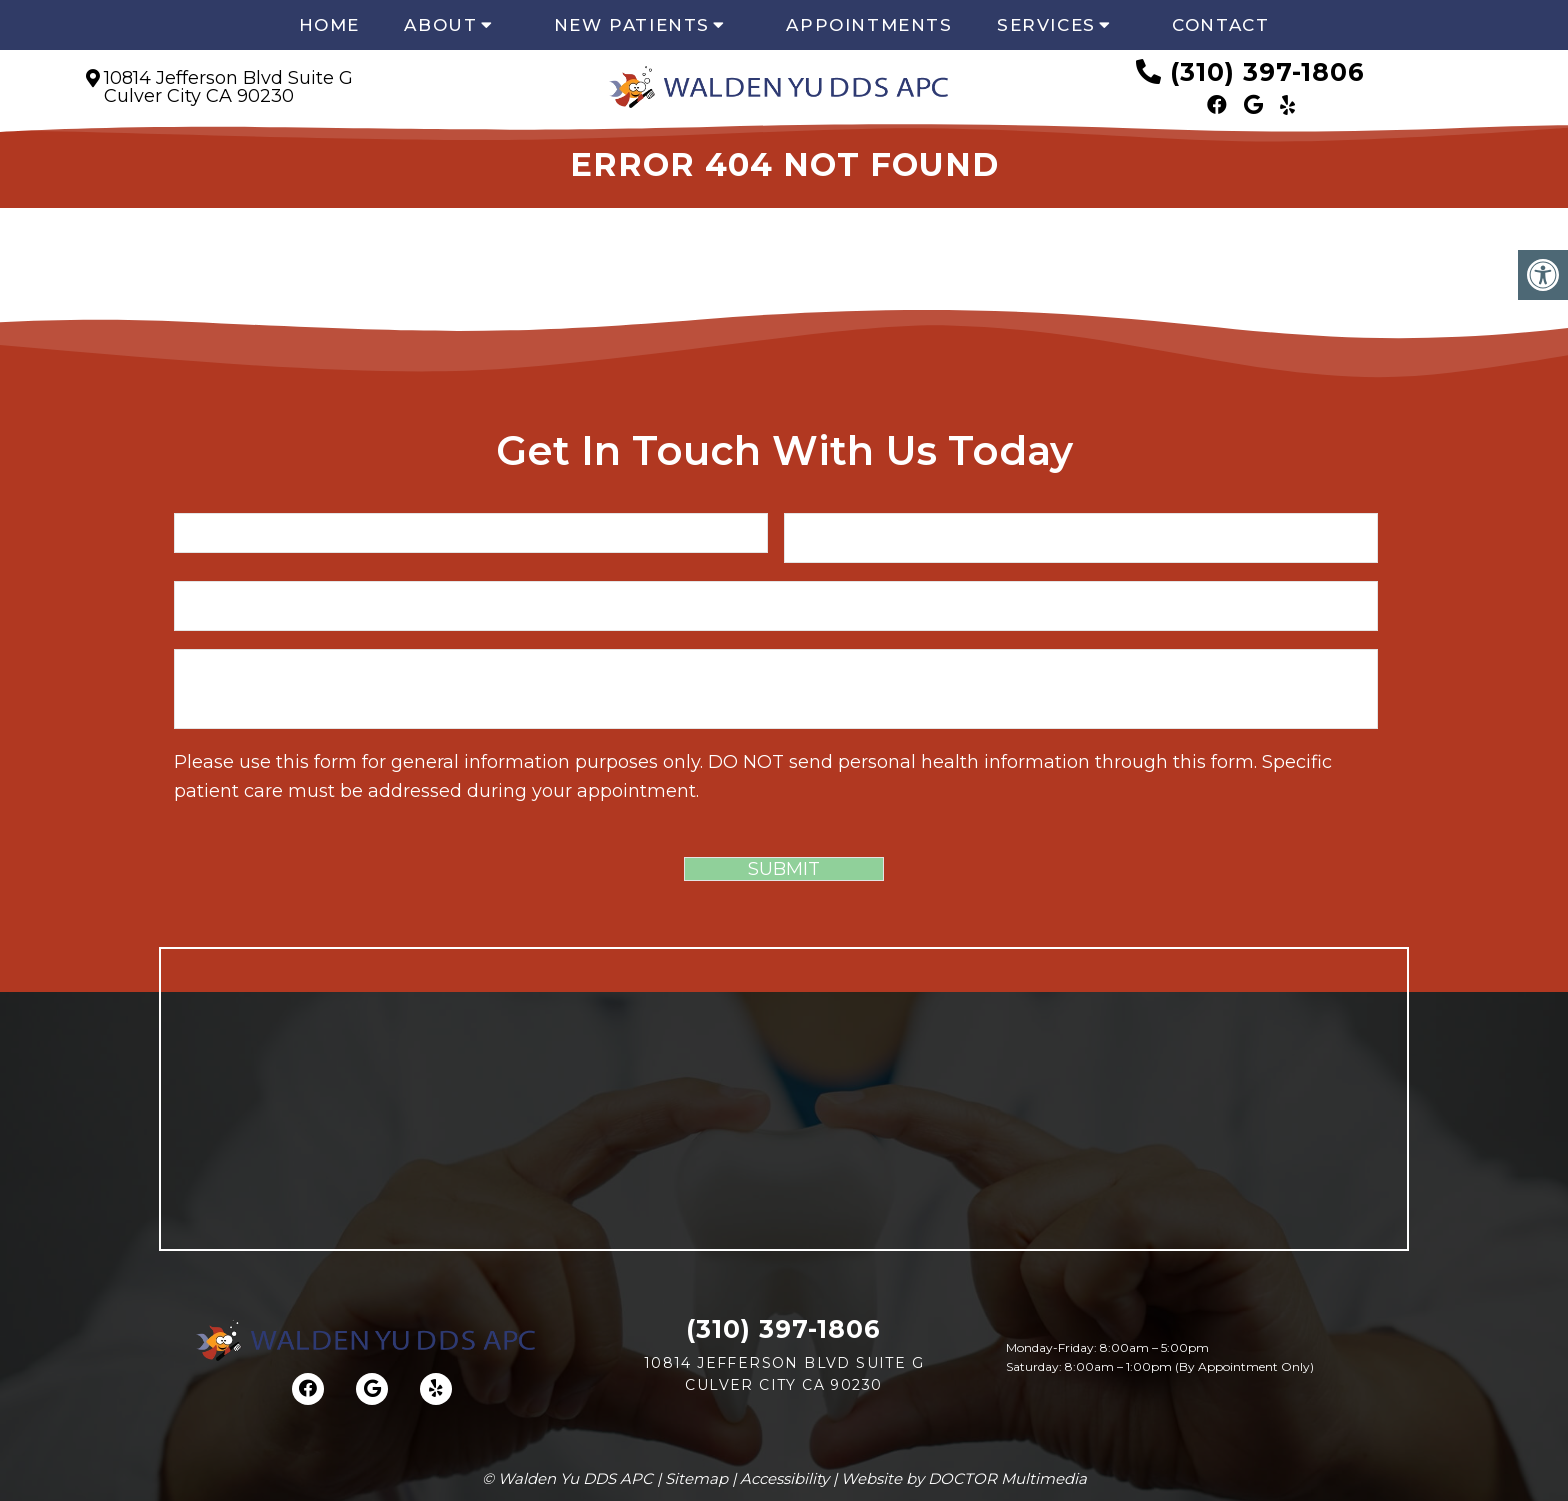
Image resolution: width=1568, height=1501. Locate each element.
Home (329, 25)
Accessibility (784, 1478)
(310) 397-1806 (1267, 72)
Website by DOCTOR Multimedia (964, 1478)
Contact (1220, 25)
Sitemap (696, 1478)
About (440, 25)
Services (1046, 25)
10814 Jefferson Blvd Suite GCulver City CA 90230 (228, 87)
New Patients (632, 25)
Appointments (869, 25)
